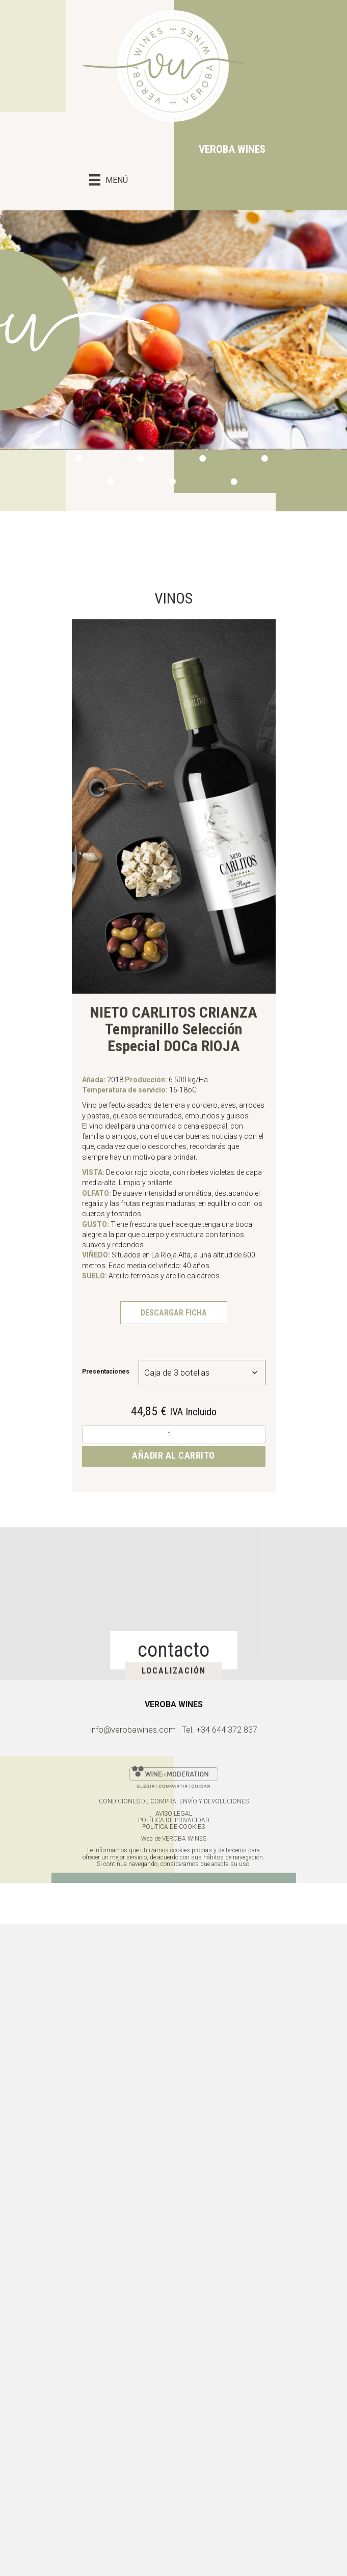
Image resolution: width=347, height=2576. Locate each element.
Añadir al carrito (173, 1455)
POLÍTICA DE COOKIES (173, 1826)
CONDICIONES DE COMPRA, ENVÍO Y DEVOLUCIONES (174, 1801)
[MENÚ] (108, 178)
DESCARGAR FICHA (174, 1313)
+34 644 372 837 (226, 1730)
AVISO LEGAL (173, 1813)
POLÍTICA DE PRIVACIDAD (173, 1820)
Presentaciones (105, 1371)
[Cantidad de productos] (173, 1434)
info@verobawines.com (133, 1730)
